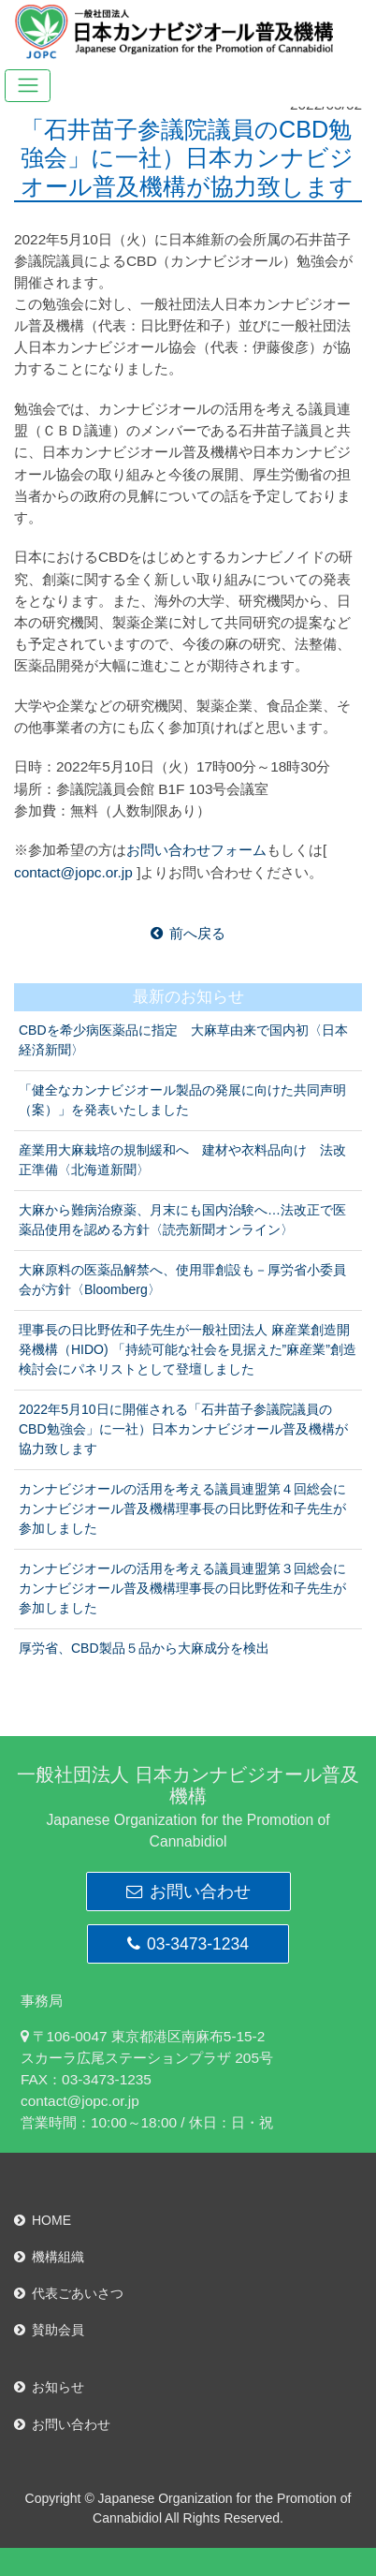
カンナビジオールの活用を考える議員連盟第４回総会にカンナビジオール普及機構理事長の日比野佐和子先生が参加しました (182, 1508)
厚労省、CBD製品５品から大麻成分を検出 (144, 1648)
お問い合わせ (188, 1891)
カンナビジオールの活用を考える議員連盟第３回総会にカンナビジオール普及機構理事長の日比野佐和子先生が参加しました (182, 1588)
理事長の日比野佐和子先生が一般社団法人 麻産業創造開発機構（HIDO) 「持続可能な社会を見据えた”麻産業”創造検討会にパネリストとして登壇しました (187, 1349)
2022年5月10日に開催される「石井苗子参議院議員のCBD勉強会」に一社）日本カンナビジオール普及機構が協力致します (183, 1429)
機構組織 (49, 2256)
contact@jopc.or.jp (73, 872)
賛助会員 (49, 2329)
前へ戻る (188, 933)
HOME (42, 2220)
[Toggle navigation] (28, 85)
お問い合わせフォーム (196, 850)
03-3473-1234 (188, 1944)
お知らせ (49, 2386)
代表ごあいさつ (68, 2293)
